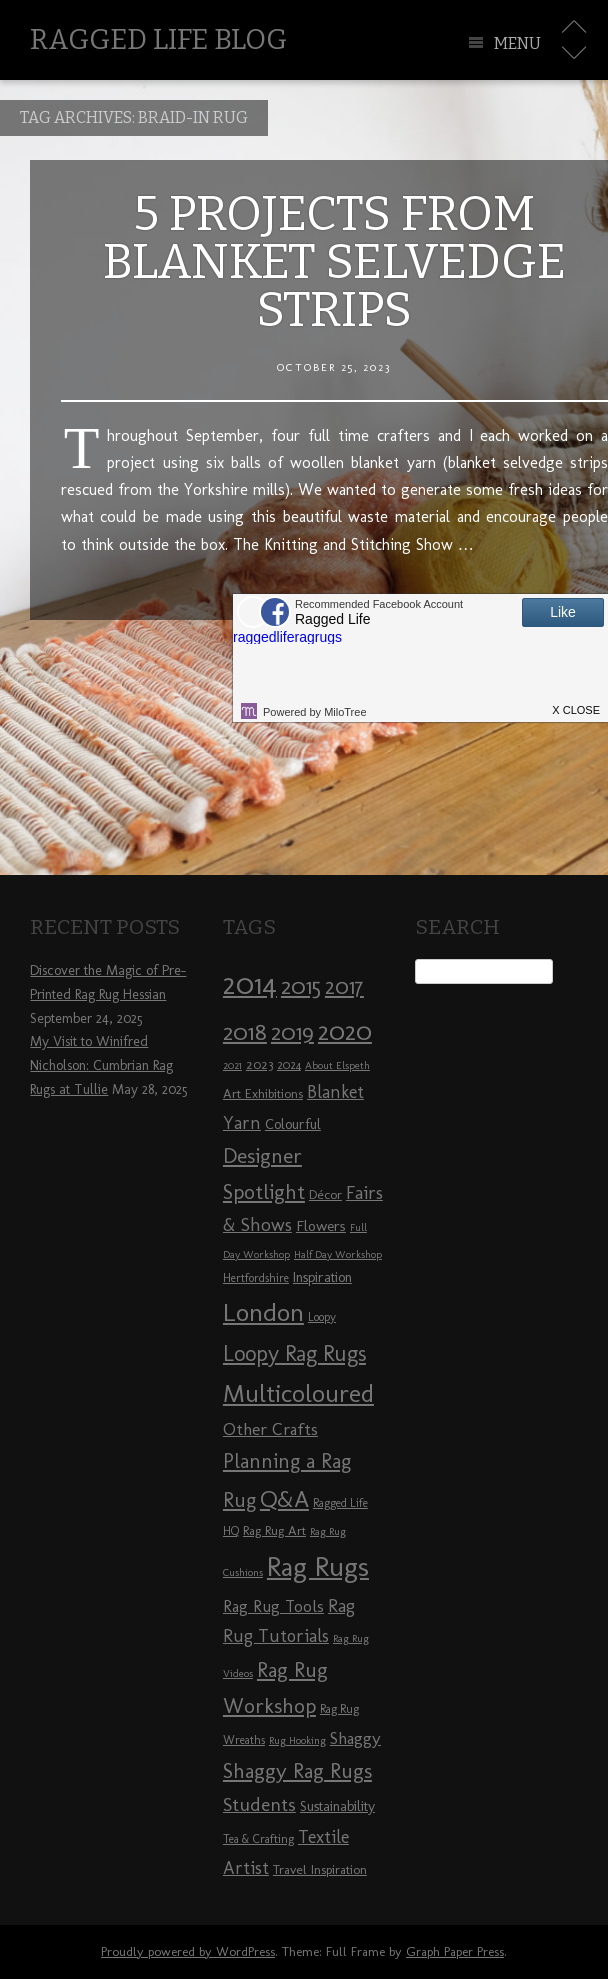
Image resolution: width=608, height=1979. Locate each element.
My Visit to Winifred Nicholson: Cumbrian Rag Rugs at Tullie (101, 1065)
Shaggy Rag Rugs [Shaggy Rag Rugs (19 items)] (297, 1770)
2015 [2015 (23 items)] (301, 986)
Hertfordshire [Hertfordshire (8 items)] (256, 1278)
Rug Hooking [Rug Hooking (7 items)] (297, 1740)
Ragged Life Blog (158, 39)
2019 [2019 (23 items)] (292, 1032)
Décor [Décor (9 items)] (325, 1194)
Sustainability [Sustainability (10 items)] (337, 1806)
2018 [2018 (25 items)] (245, 1031)
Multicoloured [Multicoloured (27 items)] (298, 1393)
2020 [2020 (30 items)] (345, 1031)
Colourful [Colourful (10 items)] (293, 1124)
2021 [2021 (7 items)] (232, 1065)
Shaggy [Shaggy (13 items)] (355, 1738)
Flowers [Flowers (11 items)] (321, 1226)
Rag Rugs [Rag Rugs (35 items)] (318, 1566)
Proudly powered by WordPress (188, 1951)
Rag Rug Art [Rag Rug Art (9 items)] (274, 1530)
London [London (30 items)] (263, 1312)
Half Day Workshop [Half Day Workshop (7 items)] (338, 1254)
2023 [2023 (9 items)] (259, 1064)
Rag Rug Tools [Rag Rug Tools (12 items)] (273, 1606)
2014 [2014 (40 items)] (250, 983)
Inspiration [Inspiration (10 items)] (322, 1277)
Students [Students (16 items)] (259, 1804)
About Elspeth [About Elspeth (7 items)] (337, 1065)
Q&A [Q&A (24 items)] (284, 1499)
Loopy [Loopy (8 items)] (322, 1317)
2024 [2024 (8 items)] (289, 1065)
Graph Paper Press (455, 1951)
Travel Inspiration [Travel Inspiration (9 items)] (320, 1869)
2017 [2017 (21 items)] (344, 986)
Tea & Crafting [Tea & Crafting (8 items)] (258, 1839)
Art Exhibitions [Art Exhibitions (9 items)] (263, 1093)
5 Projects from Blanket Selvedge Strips (334, 262)
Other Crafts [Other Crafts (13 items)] (270, 1429)
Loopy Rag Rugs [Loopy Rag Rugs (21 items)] (294, 1353)
